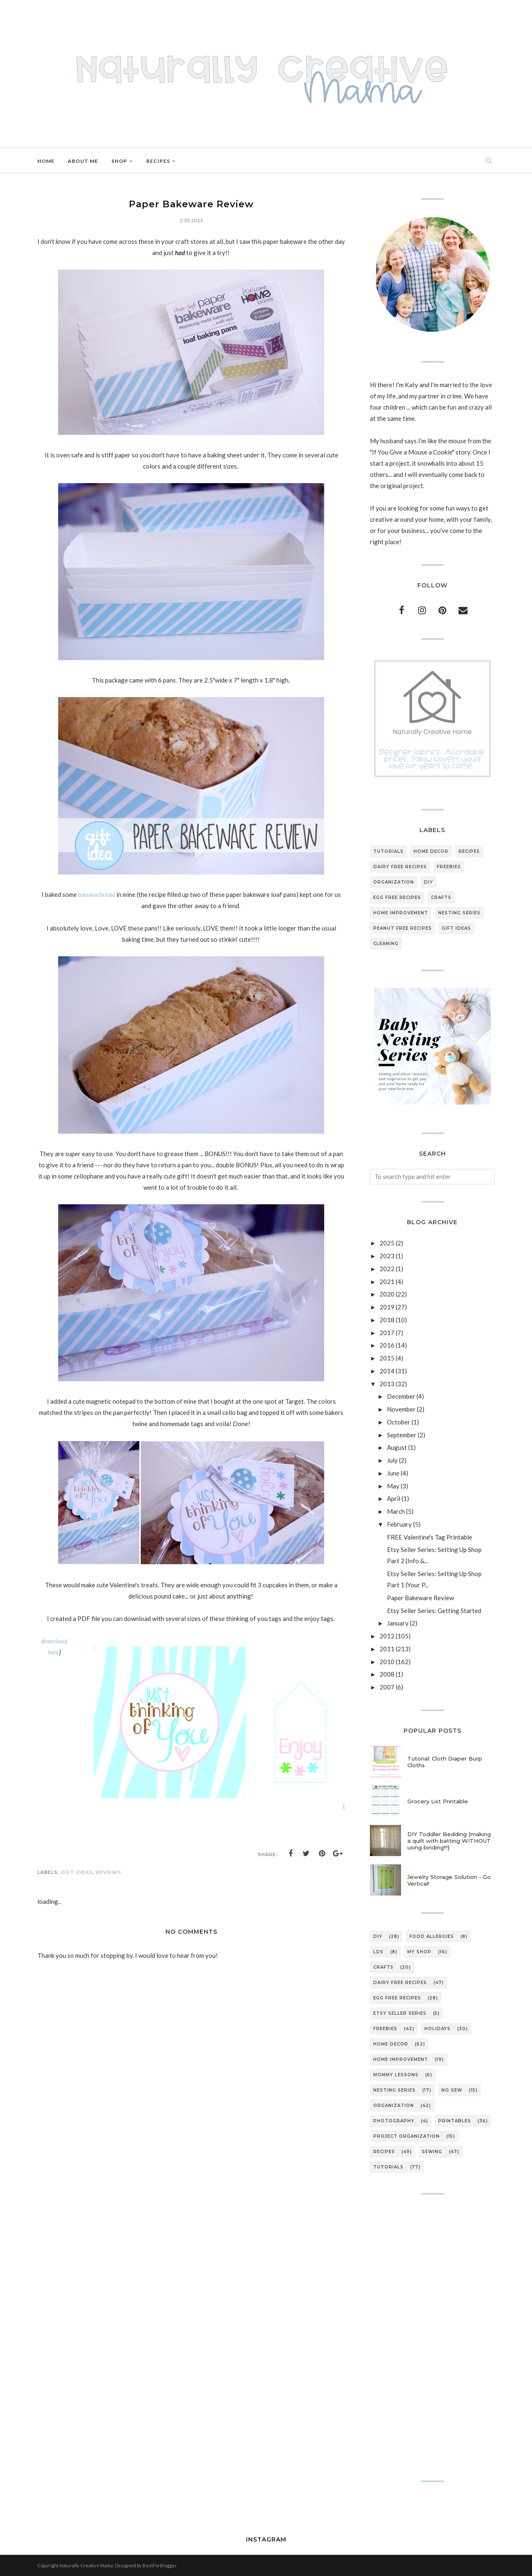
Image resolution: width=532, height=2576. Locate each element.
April (393, 1498)
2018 (386, 1320)
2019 (386, 1307)
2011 (386, 1649)
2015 (386, 1358)
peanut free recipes (402, 928)
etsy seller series (399, 2013)
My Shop (419, 1952)
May (393, 1486)
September (401, 1435)
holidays (437, 2028)
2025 (386, 1243)
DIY (428, 882)
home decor (431, 851)
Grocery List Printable (437, 1801)
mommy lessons (396, 2074)
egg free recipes (397, 897)
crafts (441, 897)
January (398, 1623)
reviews (108, 1872)
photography (393, 2121)
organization (393, 882)
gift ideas (77, 1872)
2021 (386, 1281)
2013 (386, 1383)
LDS (378, 1952)
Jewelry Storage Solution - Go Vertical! (449, 1880)
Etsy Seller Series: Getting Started (434, 1610)
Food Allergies (431, 1936)
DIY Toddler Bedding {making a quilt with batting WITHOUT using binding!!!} (449, 1841)
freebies (449, 866)
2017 (386, 1332)
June (393, 1473)
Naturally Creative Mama (86, 2565)
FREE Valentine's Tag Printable (429, 1537)
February (399, 1524)
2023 (386, 1256)
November (401, 1409)
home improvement (400, 913)
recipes (469, 851)
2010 (386, 1661)
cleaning (386, 943)
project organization (406, 2136)
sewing (432, 2151)
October (398, 1422)
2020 (386, 1294)
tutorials (388, 851)
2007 (386, 1687)
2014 (386, 1371)
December (401, 1396)
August (397, 1447)
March (396, 1511)
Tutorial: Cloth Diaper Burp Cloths (444, 1761)
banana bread (96, 894)
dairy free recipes (400, 866)
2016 (386, 1345)
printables (454, 2121)
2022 (386, 1268)
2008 (386, 1674)
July (392, 1460)
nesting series (459, 913)
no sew (451, 2090)
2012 (386, 1636)
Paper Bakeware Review (420, 1597)
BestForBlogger (160, 2565)
